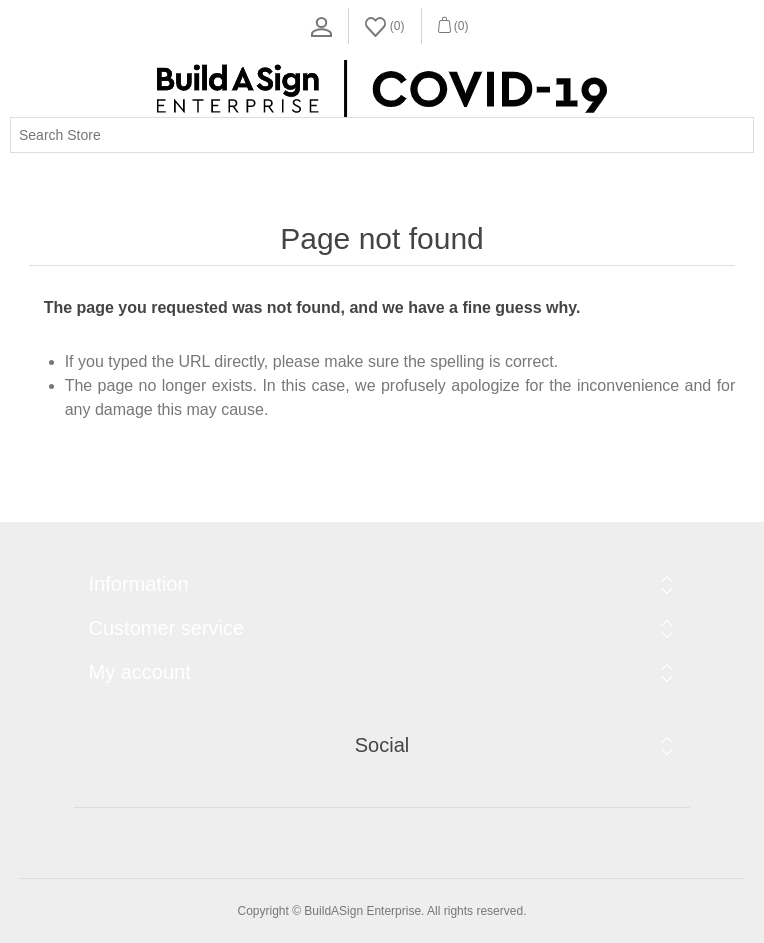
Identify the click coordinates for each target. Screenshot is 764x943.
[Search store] (382, 135)
